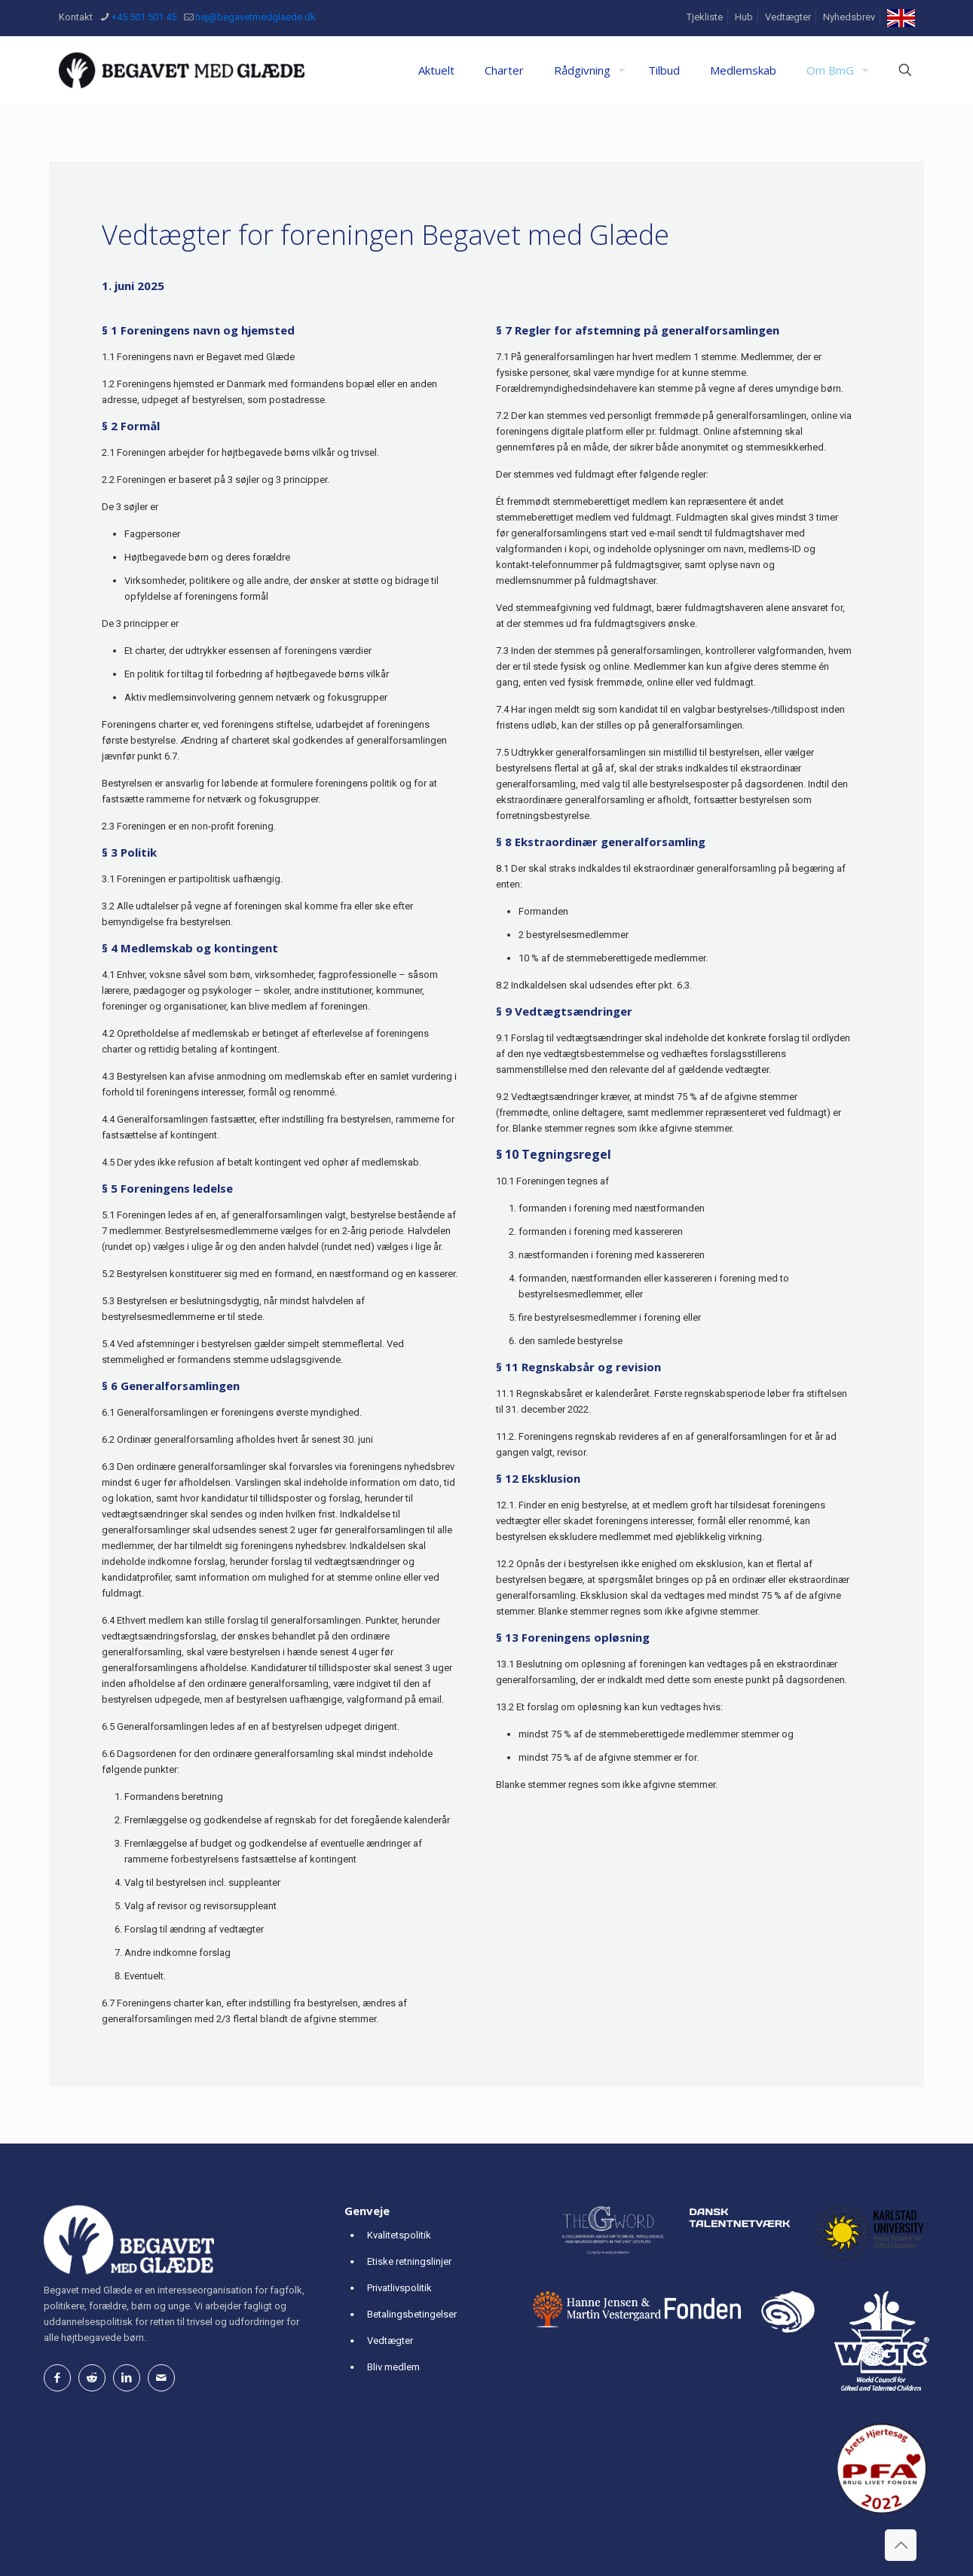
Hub (744, 17)
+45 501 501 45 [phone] (144, 17)
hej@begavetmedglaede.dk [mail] (255, 17)
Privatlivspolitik (399, 2287)
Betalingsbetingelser (412, 2314)
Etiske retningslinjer (409, 2261)
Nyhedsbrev (849, 17)
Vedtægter (788, 17)
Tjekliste (705, 17)
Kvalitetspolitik (399, 2235)
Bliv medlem (393, 2367)
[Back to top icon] (900, 2545)
